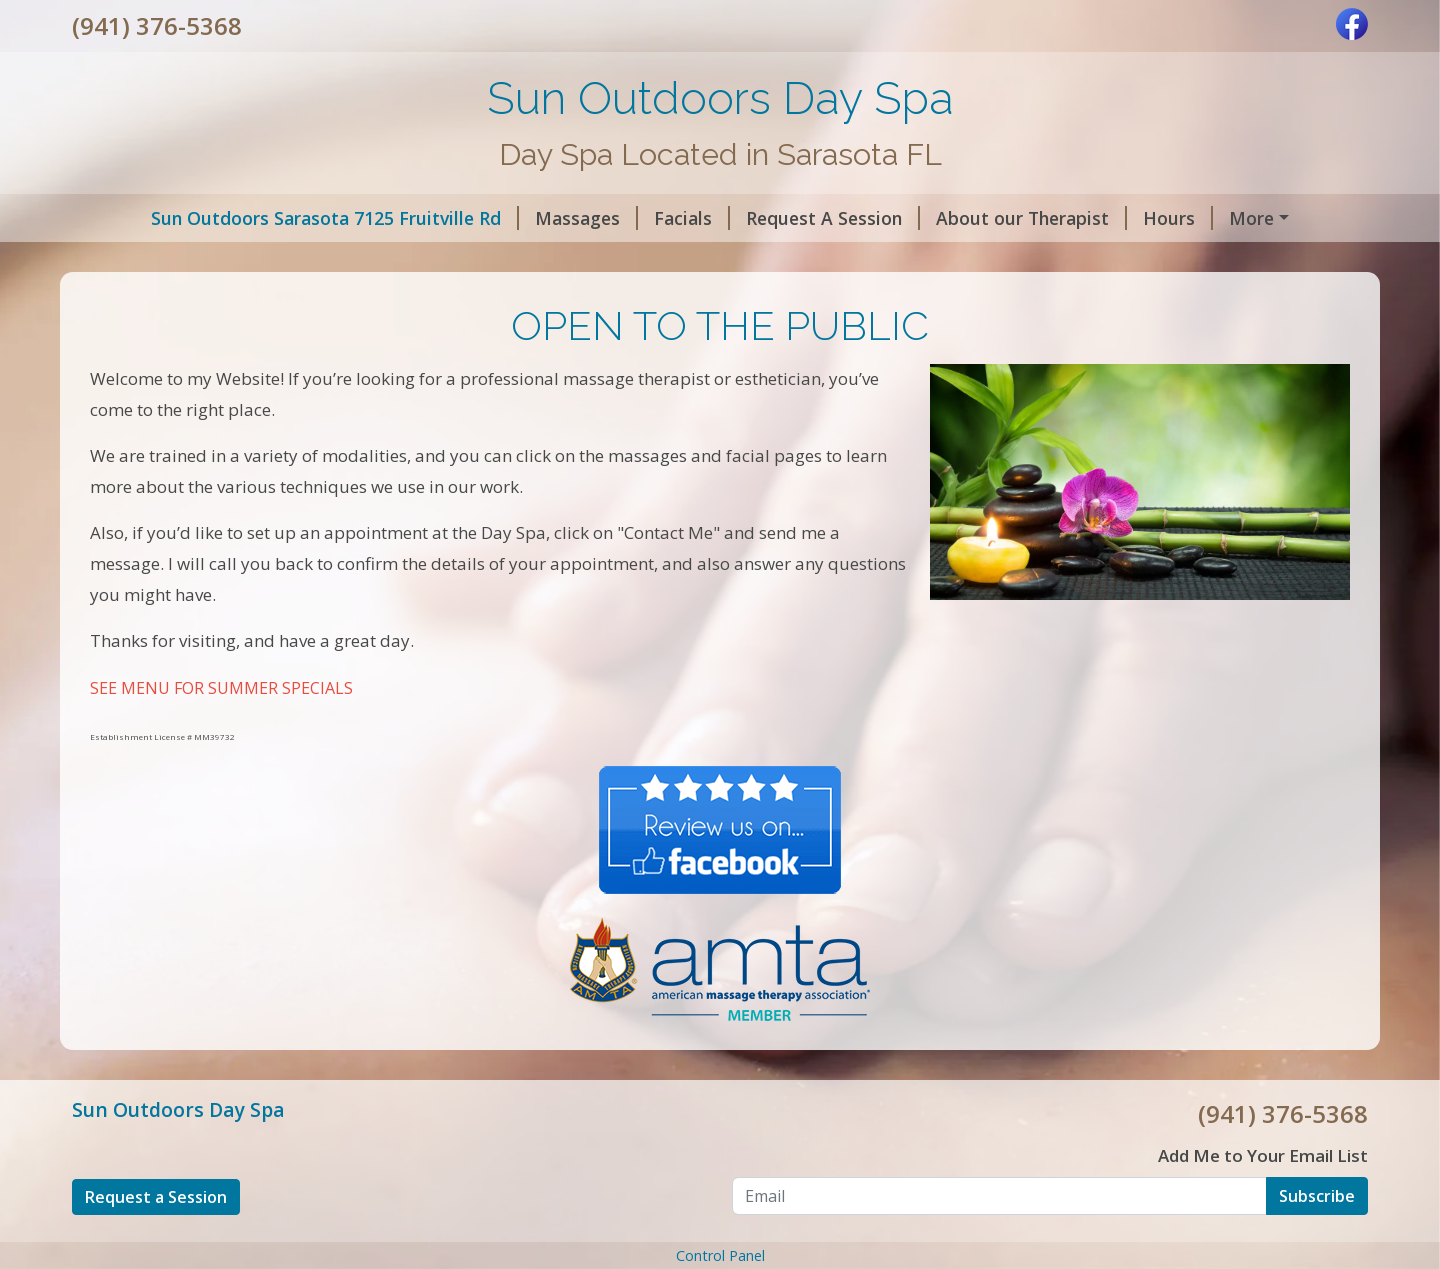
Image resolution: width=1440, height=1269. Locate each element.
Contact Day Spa (167, 260)
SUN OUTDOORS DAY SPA (382, 260)
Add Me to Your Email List (1263, 1198)
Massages (523, 218)
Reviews (562, 260)
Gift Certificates (698, 260)
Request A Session (770, 218)
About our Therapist (968, 218)
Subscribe (1317, 1238)
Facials (629, 218)
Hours (1115, 218)
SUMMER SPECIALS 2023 (895, 260)
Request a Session (156, 1239)
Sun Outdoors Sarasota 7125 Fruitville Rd (272, 218)
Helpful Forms (1236, 218)
